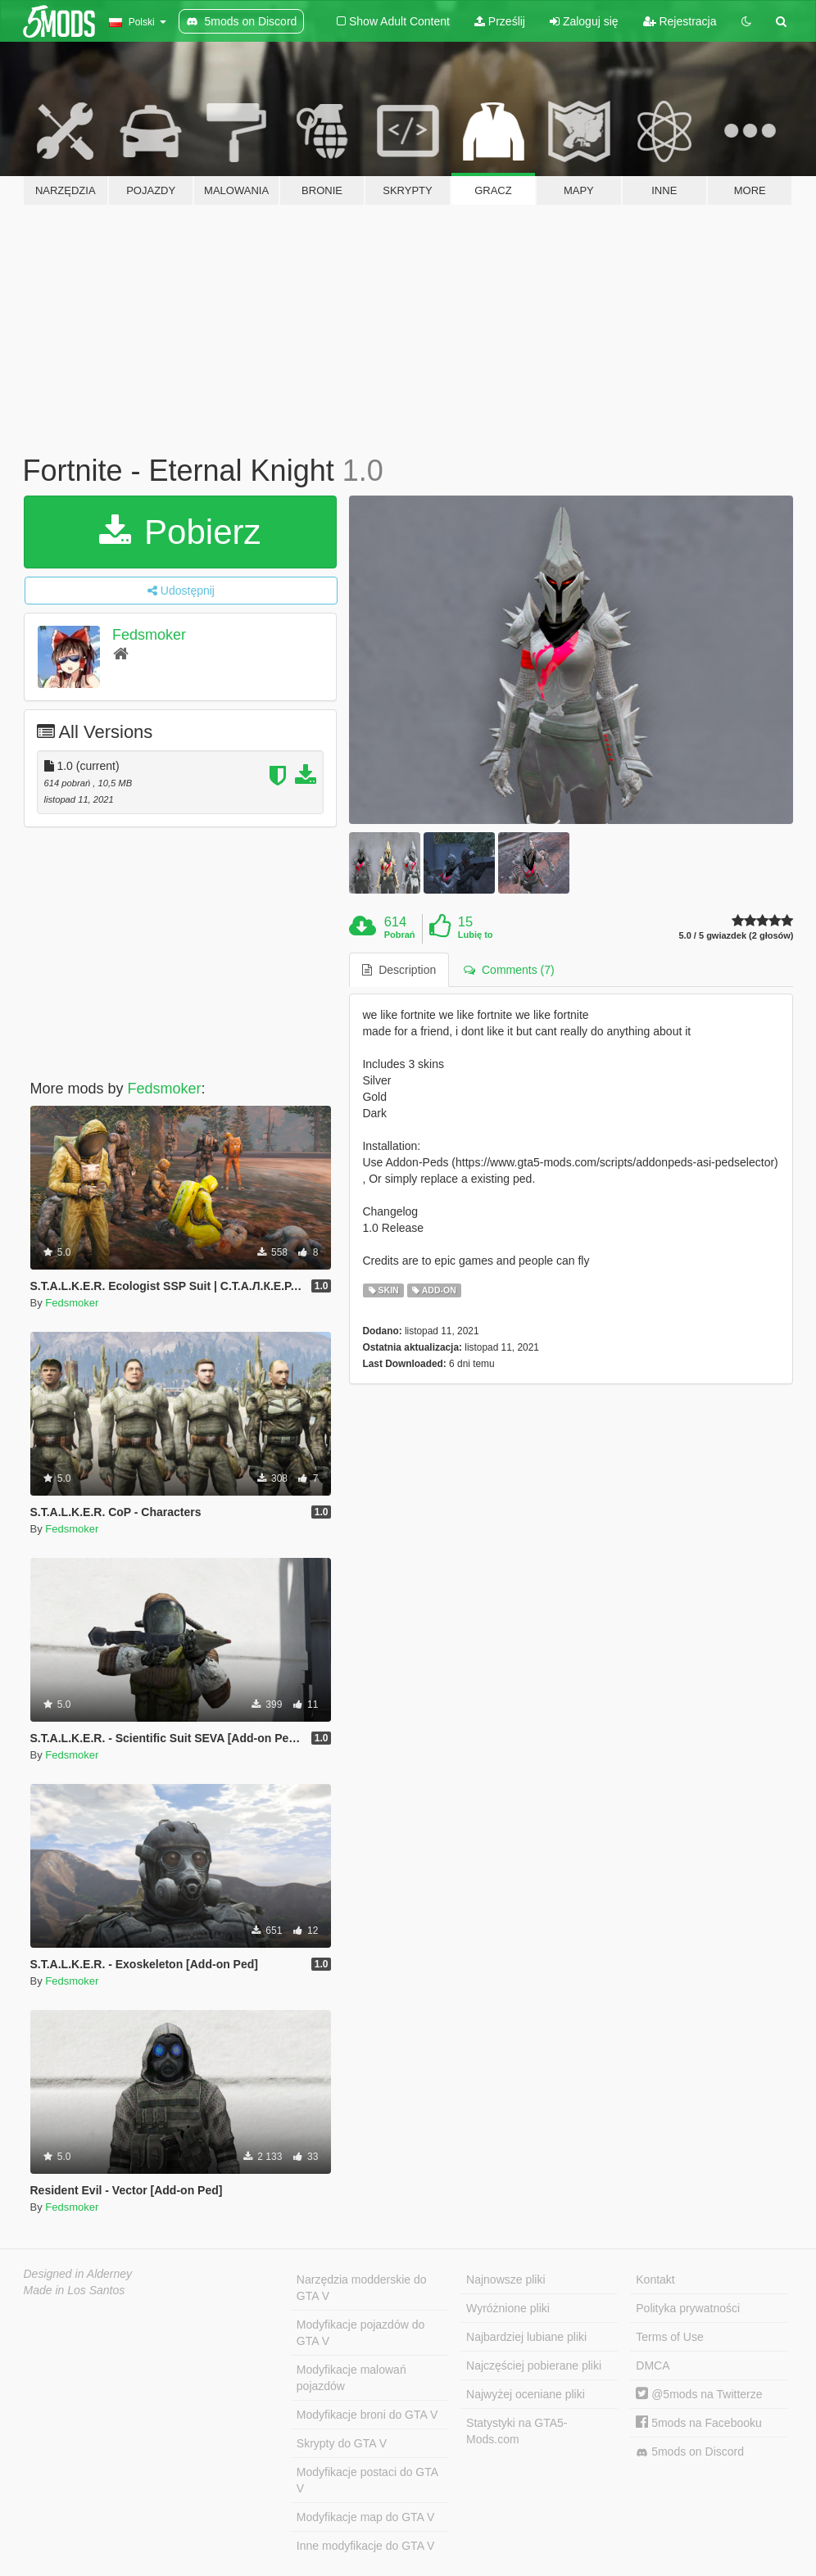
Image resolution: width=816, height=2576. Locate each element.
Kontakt (655, 2279)
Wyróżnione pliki (508, 2308)
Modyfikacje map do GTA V (366, 2517)
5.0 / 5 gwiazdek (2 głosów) (736, 935)
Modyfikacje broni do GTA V (367, 2414)
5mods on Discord (690, 2452)
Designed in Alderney (78, 2273)
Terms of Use (669, 2336)
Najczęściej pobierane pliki (533, 2365)
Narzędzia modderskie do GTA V (362, 2287)
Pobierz (180, 532)
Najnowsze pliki (505, 2279)
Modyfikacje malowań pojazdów (351, 2378)
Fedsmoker (149, 635)
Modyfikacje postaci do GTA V (367, 2480)
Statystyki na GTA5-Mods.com (516, 2431)
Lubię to (475, 934)
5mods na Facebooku (699, 2422)
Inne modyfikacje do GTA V (366, 2545)
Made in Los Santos (74, 2290)
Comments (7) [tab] (509, 969)
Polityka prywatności (688, 2308)
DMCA (652, 2365)
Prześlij (499, 21)
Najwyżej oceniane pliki (525, 2394)
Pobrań (399, 934)
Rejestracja (680, 21)
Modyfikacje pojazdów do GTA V (360, 2332)
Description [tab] (399, 969)
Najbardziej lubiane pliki (526, 2336)
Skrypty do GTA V (342, 2443)
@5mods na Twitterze (699, 2394)
